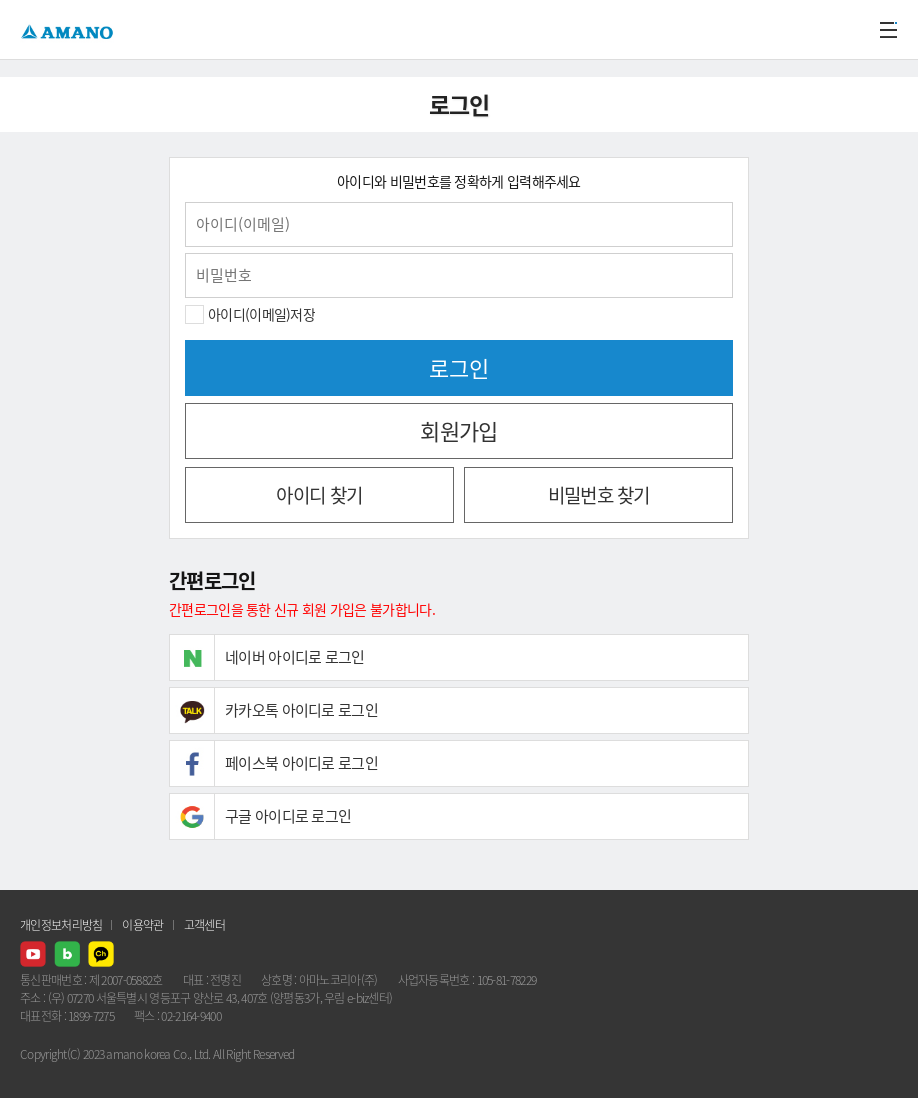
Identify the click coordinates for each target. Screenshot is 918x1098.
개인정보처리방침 (61, 925)
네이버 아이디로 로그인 (295, 657)
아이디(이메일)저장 (261, 314)
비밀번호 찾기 (599, 495)
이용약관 (142, 925)
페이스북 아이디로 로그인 (301, 763)
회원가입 (458, 430)
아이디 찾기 (319, 495)
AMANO (69, 29)
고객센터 (204, 925)
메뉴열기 (888, 30)
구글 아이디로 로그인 (288, 816)
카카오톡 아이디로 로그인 (301, 710)
